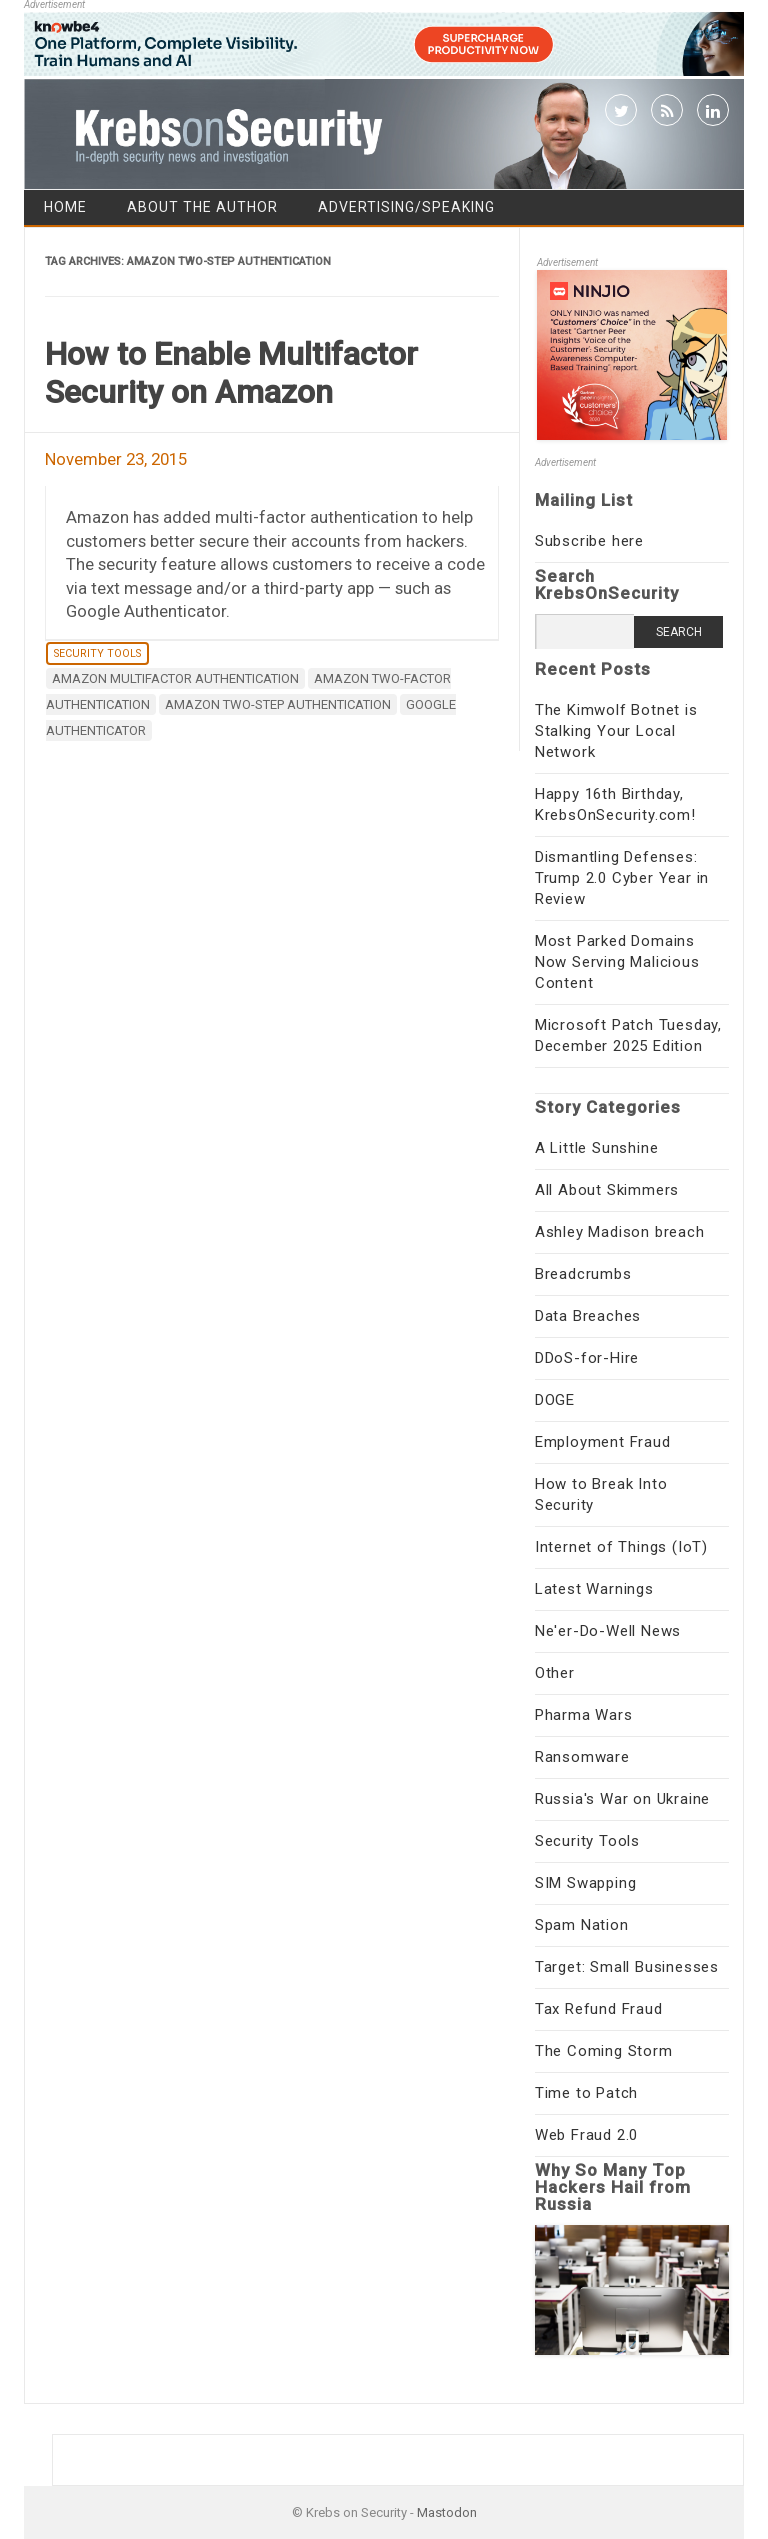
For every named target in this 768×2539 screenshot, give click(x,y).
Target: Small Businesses (627, 1967)
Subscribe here (589, 541)
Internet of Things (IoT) (621, 1547)
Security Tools (97, 653)
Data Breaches (588, 1316)
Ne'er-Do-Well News (608, 1631)
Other (555, 1673)
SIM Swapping (586, 1883)
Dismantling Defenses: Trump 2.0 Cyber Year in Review (622, 878)
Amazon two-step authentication (278, 704)
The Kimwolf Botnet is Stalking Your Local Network (616, 731)
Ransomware (582, 1757)
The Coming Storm (604, 2051)
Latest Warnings (594, 1589)
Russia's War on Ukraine (622, 1799)
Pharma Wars (584, 1715)
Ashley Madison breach (620, 1232)
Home (65, 207)
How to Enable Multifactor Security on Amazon (231, 373)
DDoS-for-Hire (587, 1358)
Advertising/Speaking (406, 207)
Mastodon (447, 2512)
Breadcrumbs (583, 1274)
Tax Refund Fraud (599, 2009)
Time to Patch (586, 2093)
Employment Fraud (603, 1442)
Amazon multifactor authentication (175, 678)
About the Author (202, 207)
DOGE (555, 1400)
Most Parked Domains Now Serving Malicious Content (617, 962)
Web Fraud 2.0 (586, 2135)
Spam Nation (582, 1925)
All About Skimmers (607, 1190)
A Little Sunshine (597, 1148)
